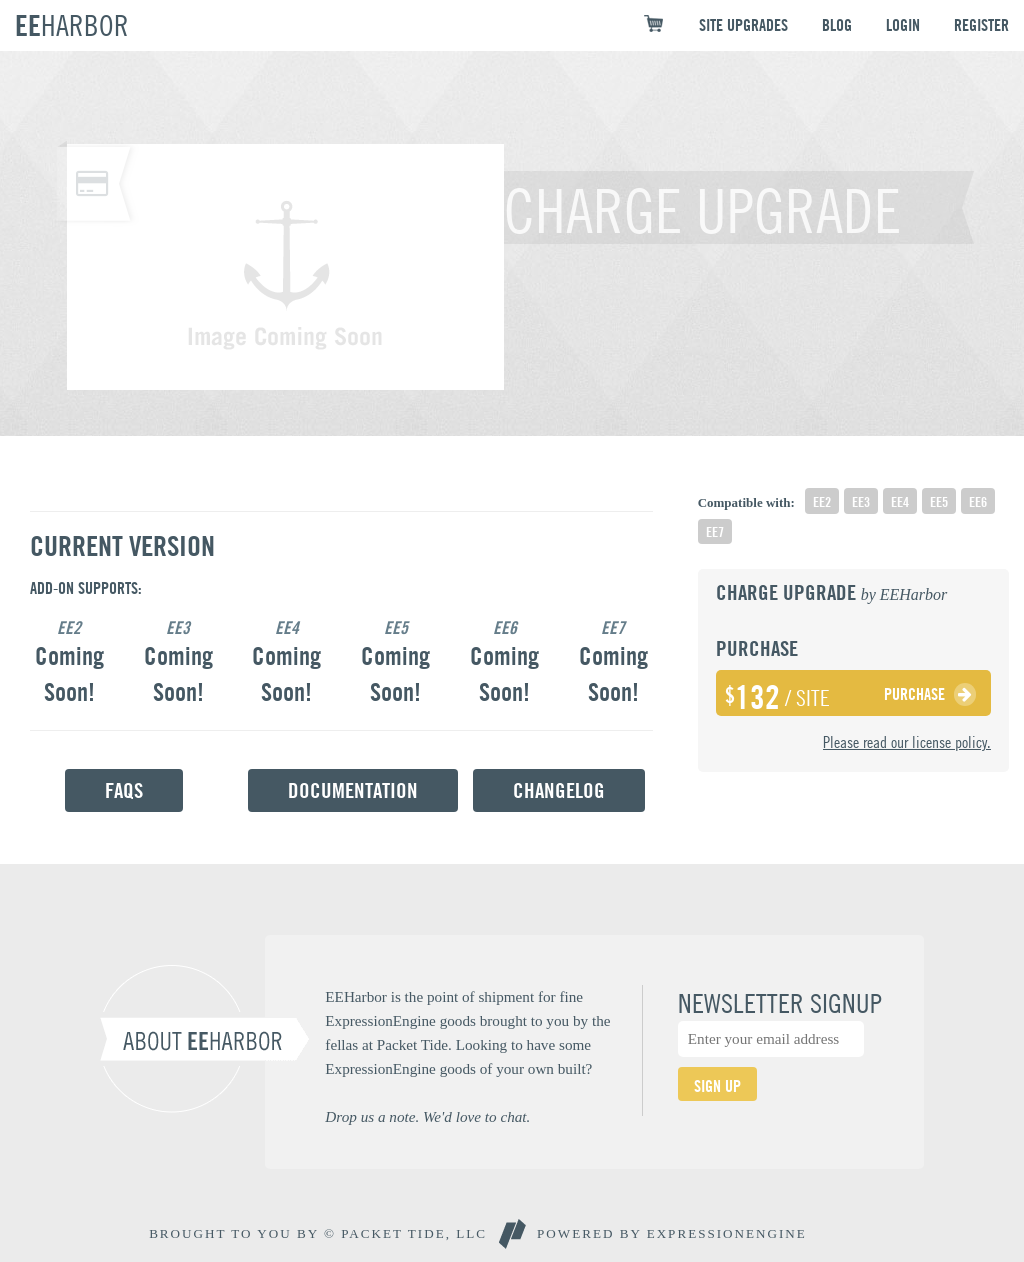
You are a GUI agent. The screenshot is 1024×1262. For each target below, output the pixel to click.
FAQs (124, 790)
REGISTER (981, 25)
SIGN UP (717, 1086)
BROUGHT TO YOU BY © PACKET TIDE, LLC (318, 1233)
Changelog (559, 790)
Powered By (672, 1233)
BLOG (837, 25)
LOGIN (903, 25)
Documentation (353, 790)
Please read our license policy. (907, 742)
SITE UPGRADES (743, 25)
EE (72, 25)
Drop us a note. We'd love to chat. (427, 1116)
